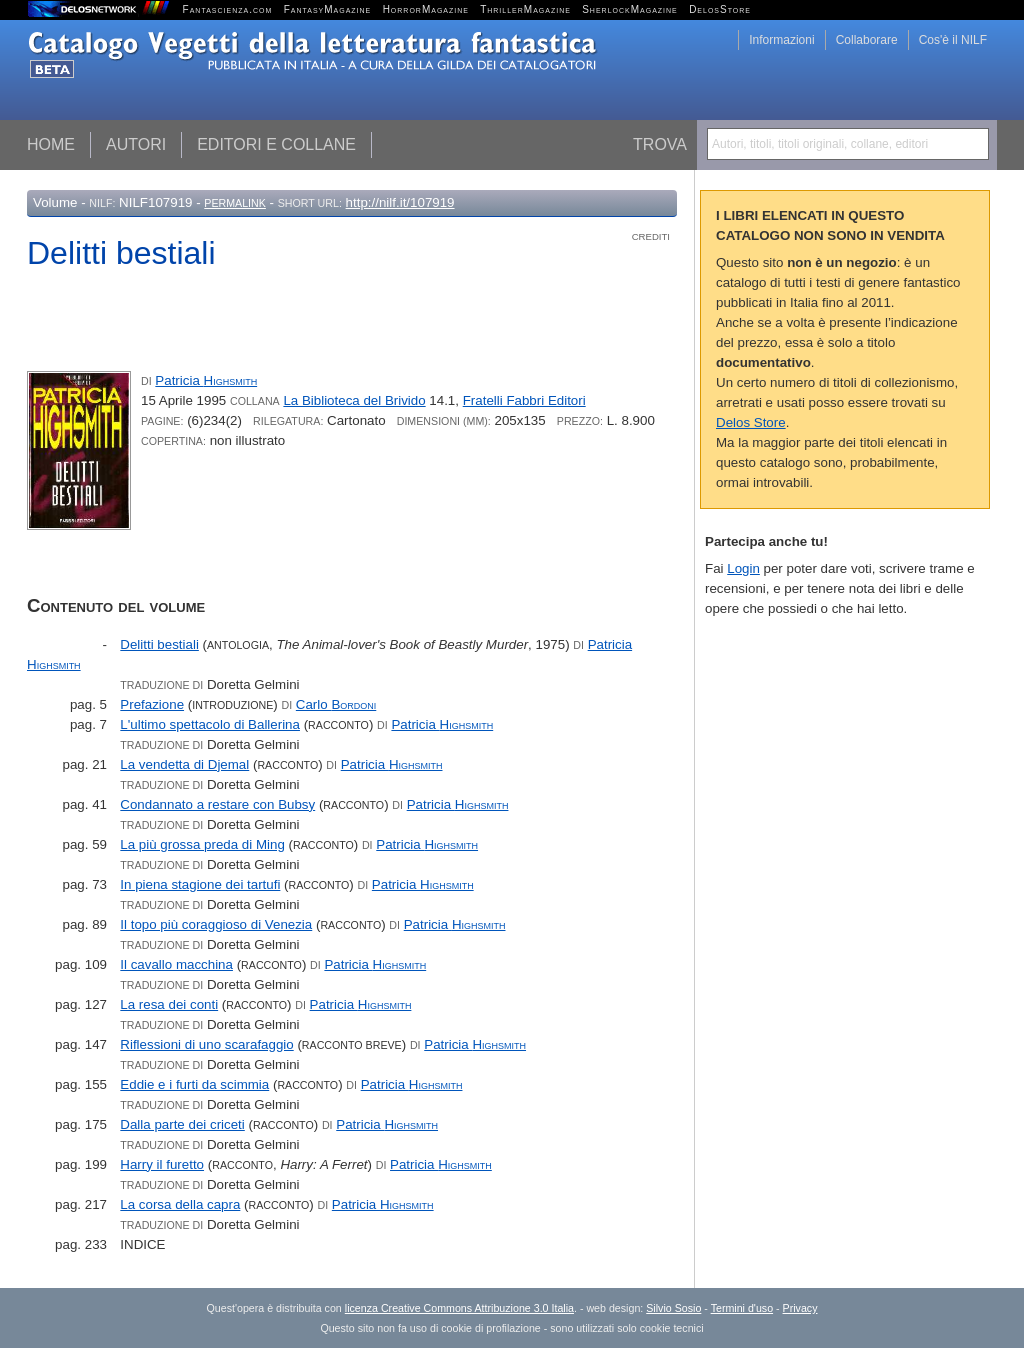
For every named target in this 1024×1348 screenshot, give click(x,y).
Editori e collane (276, 144)
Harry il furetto (162, 1164)
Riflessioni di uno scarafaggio (206, 1044)
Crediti (651, 236)
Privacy (800, 1308)
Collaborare (867, 40)
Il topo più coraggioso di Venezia (216, 924)
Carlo (336, 704)
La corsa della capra (180, 1204)
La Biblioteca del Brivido (354, 400)
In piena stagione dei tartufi (200, 884)
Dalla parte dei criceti (182, 1124)
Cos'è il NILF (953, 40)
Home (51, 144)
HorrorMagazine (426, 9)
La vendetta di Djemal (184, 764)
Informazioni (781, 40)
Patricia (206, 380)
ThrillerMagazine (525, 9)
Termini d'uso (742, 1308)
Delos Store (751, 422)
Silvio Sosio (673, 1308)
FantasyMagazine (328, 9)
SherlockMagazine (630, 9)
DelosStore (720, 9)
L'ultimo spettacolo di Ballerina (210, 724)
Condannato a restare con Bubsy (217, 804)
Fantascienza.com (228, 9)
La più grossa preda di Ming (202, 844)
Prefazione (152, 704)
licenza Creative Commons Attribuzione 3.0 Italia (459, 1308)
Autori (136, 144)
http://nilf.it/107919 (400, 202)
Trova (660, 144)
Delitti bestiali (159, 644)
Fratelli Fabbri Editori (524, 400)
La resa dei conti (169, 1004)
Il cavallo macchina (176, 964)
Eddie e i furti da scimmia (194, 1084)
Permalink (235, 203)
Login (743, 568)
